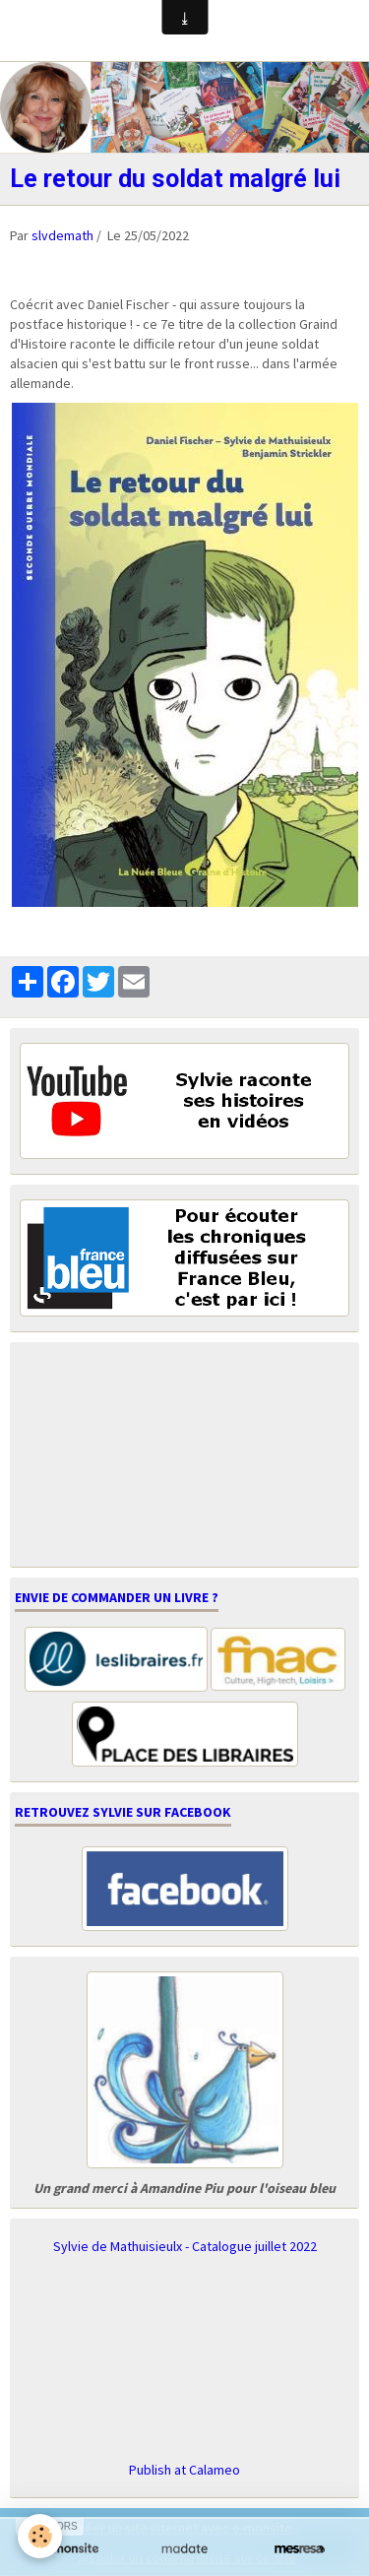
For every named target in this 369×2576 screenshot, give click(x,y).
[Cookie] (40, 2536)
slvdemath (62, 235)
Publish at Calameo (184, 2470)
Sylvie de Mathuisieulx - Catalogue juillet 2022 (185, 2246)
